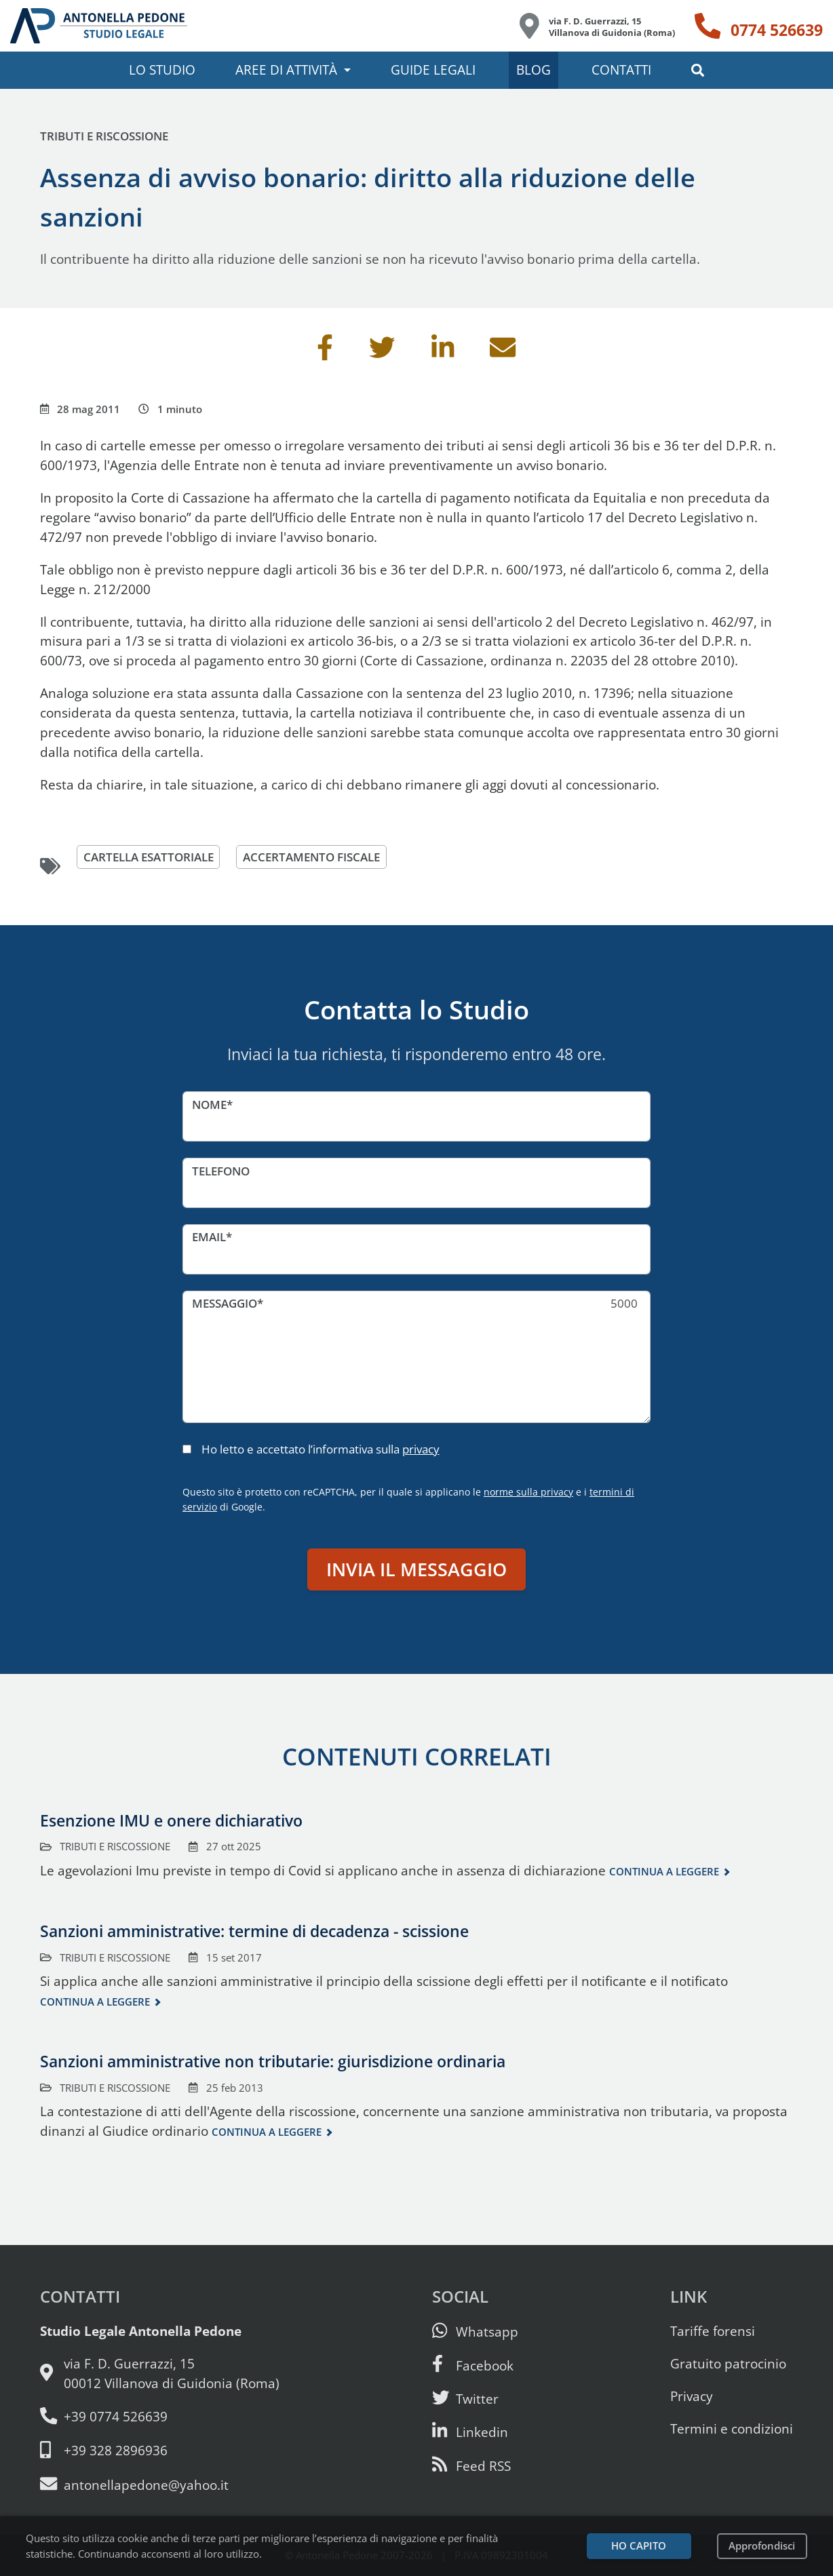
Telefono (221, 1171)
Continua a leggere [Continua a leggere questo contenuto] (664, 1872)
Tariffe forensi (712, 2331)
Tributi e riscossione (104, 136)
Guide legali (433, 69)
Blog (533, 69)
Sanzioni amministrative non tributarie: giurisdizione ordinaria (272, 2061)
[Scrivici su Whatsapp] (475, 2331)
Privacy (691, 2396)
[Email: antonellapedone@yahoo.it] (159, 2484)
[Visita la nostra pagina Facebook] (473, 2365)
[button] (698, 70)
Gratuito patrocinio (728, 2363)
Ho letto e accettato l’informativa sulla (320, 1449)
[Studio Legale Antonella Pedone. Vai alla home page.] (98, 25)
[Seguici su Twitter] (465, 2398)
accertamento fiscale (311, 857)
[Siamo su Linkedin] (470, 2432)
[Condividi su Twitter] (382, 352)
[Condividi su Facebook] (325, 352)
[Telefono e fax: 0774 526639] (159, 2416)
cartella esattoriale (148, 857)
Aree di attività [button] (286, 69)
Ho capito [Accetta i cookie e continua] (638, 2546)
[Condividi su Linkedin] (442, 352)
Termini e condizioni (731, 2428)
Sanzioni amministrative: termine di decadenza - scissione (254, 1931)
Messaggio (224, 1303)
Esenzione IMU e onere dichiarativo (171, 1820)
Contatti (621, 69)
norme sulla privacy (528, 1491)
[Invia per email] (503, 352)
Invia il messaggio (416, 1569)
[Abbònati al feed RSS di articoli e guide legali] (471, 2466)
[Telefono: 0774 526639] (759, 25)
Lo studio (162, 69)
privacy (421, 1449)
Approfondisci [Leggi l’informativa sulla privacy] (762, 2546)
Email (209, 1237)
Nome (209, 1104)
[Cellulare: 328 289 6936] (159, 2450)
